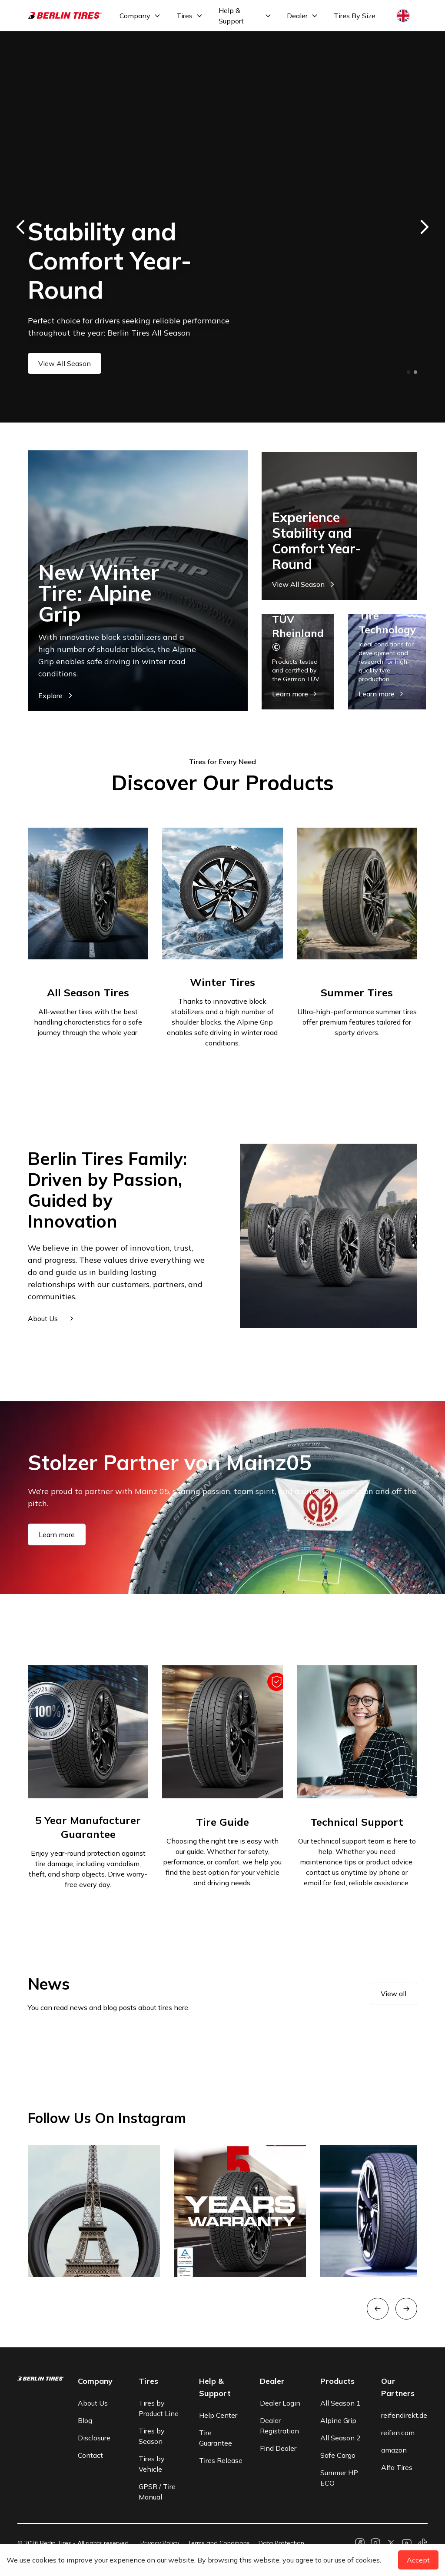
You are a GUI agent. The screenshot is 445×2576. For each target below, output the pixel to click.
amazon (394, 2450)
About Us (93, 2403)
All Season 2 (340, 2437)
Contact (90, 2455)
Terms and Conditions (219, 2543)
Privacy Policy (159, 2543)
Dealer (297, 15)
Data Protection (281, 2543)
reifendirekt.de (404, 2415)
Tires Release (220, 2460)
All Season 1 (340, 2403)
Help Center (218, 2415)
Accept (418, 2560)
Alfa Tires (396, 2467)
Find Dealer (278, 2448)
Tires (184, 15)
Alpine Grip (338, 2420)
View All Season (64, 363)
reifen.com (398, 2432)
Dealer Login (280, 2403)
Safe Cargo (337, 2455)
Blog (85, 2420)
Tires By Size (354, 15)
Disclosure (94, 2437)
